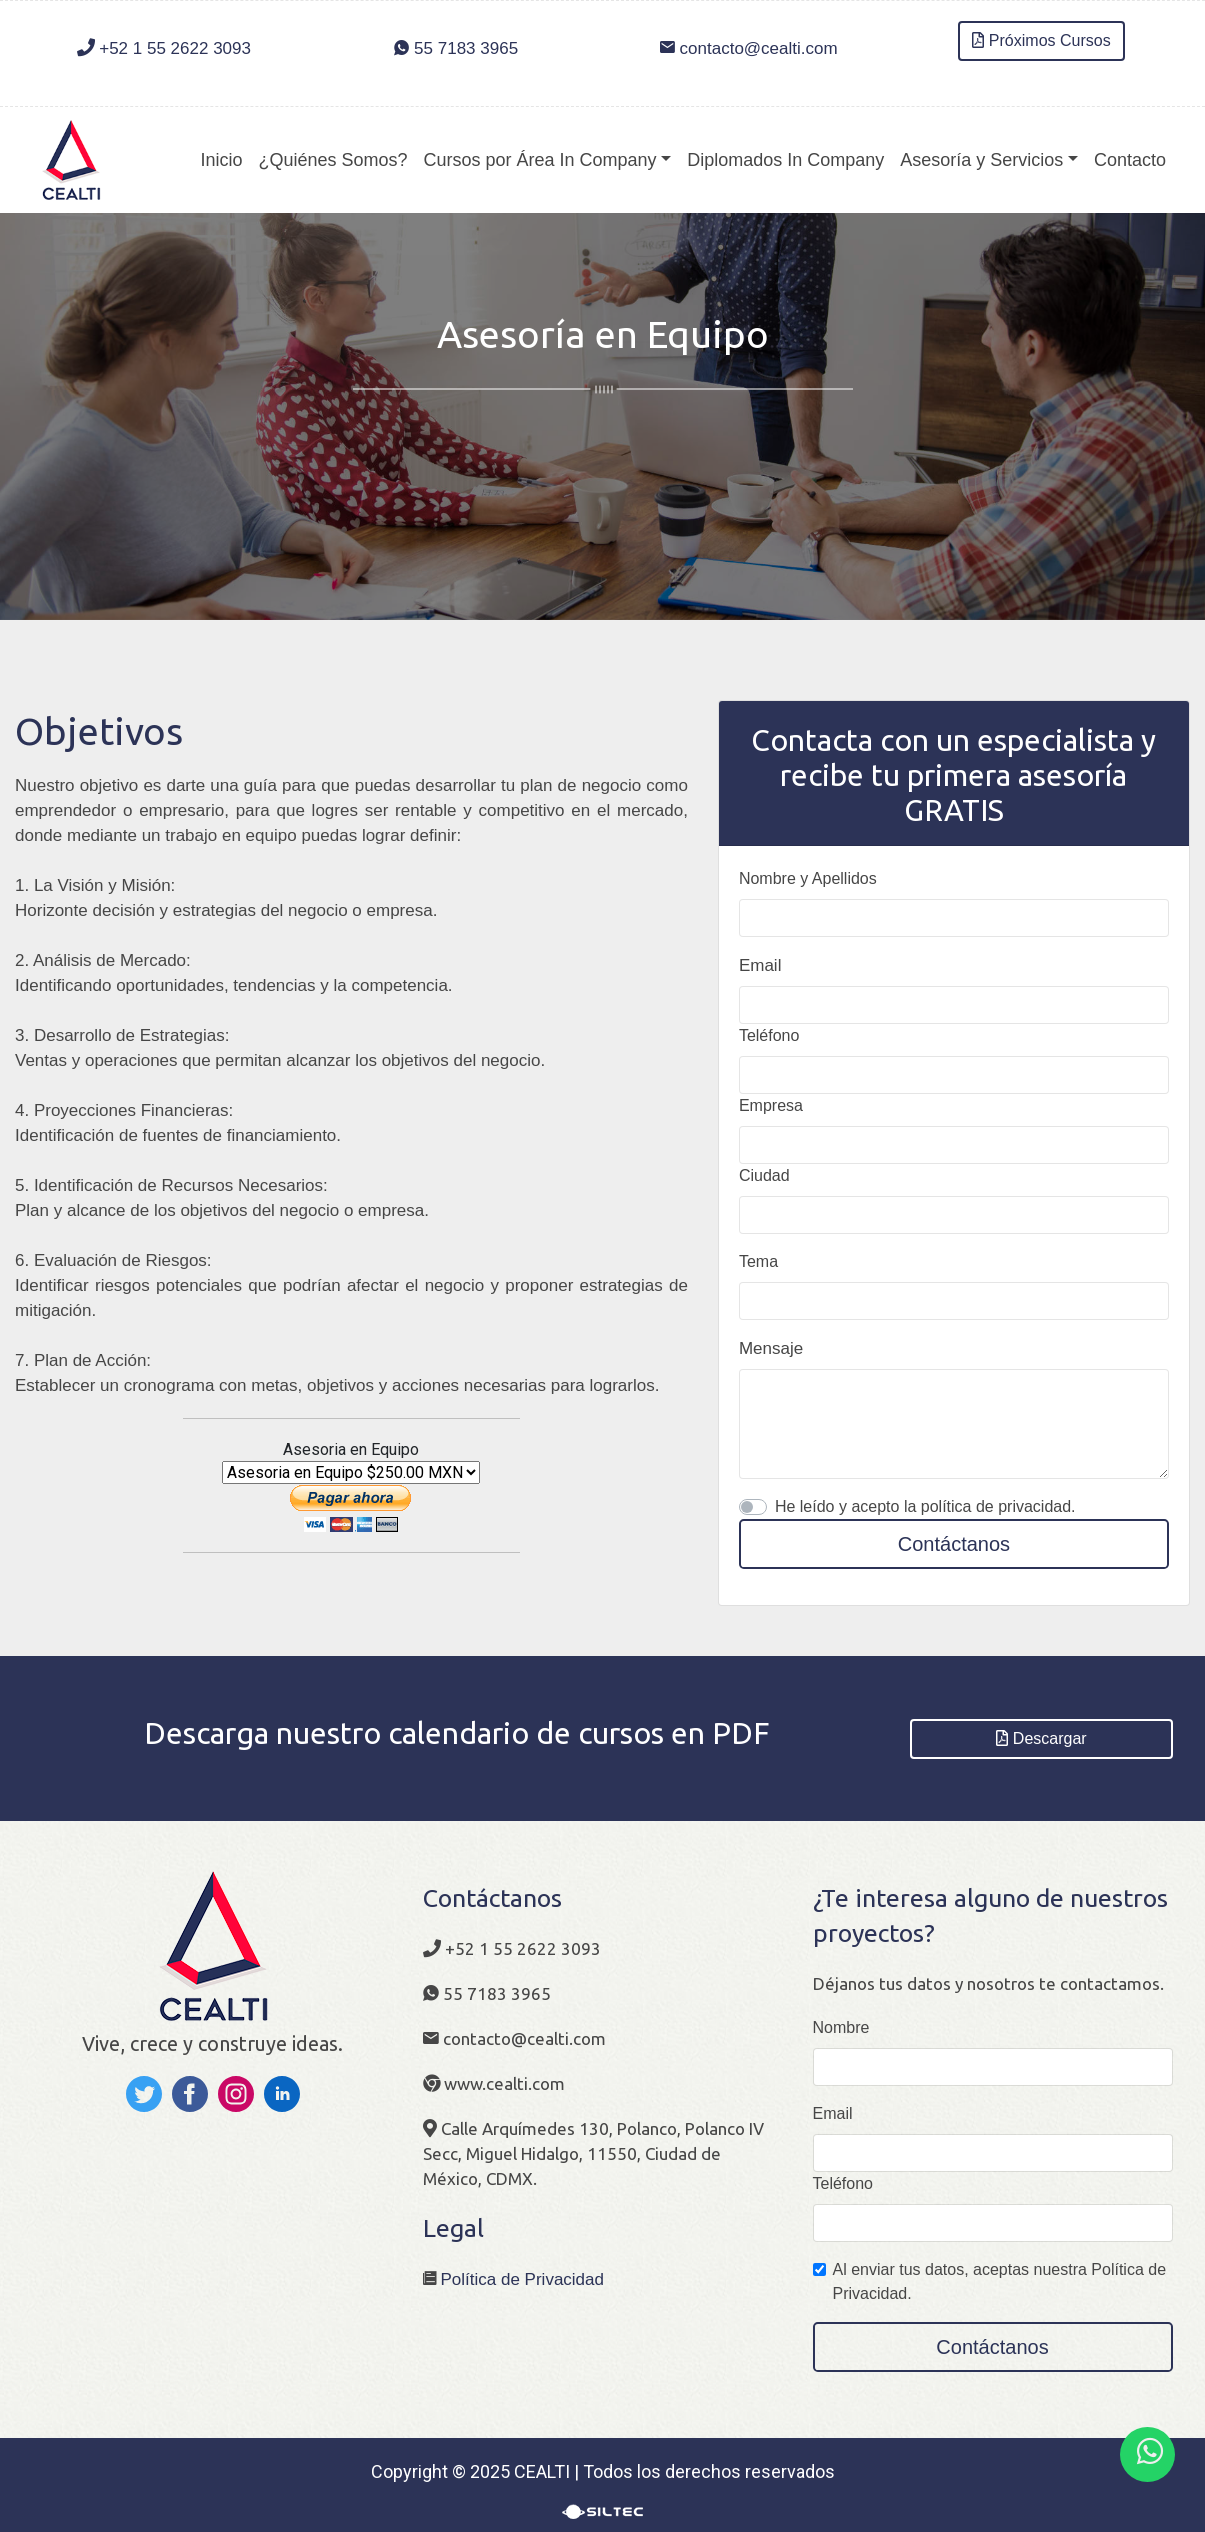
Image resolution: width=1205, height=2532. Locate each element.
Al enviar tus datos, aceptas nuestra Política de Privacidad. (1000, 2281)
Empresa (771, 1105)
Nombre (841, 2027)
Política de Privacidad (522, 2279)
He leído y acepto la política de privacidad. (925, 1506)
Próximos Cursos (1041, 40)
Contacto (1130, 160)
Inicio (221, 160)
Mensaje (771, 1348)
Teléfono (769, 1035)
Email (760, 965)
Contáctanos (954, 1544)
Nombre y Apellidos (808, 878)
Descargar (1041, 1738)
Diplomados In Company (785, 160)
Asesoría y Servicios (981, 160)
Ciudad (764, 1175)
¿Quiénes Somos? (332, 160)
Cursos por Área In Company (540, 160)
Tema (758, 1261)
